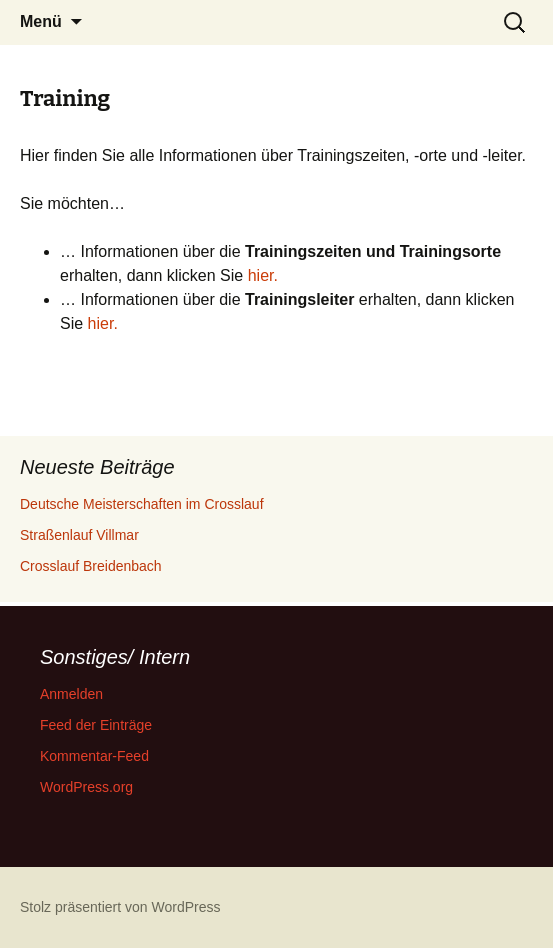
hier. (263, 275)
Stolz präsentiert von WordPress (120, 907)
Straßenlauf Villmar (79, 535)
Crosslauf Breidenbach (91, 566)
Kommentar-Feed (94, 756)
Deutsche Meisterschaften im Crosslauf (142, 504)
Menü (41, 21)
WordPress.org (86, 787)
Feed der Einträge (96, 725)
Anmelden (71, 694)
